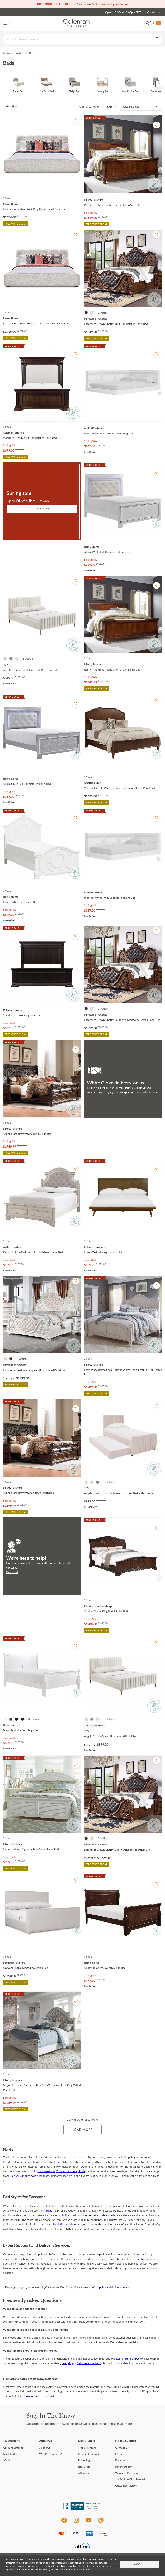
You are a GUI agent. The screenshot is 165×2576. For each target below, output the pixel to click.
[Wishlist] (8, 2460)
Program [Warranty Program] (126, 2473)
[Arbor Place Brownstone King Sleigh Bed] (42, 1128)
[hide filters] (12, 106)
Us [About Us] (44, 2447)
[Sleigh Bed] (74, 85)
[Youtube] (89, 2522)
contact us (143, 2259)
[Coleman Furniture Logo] (76, 23)
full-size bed (132, 2358)
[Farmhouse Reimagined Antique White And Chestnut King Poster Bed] (123, 1364)
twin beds (36, 2175)
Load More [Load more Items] (82, 2129)
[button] (147, 23)
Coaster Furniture (66, 2171)
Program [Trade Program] (87, 2447)
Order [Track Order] (10, 2454)
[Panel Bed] (18, 85)
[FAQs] (118, 2454)
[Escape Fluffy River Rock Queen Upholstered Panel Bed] (42, 318)
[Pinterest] (101, 2522)
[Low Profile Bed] (130, 85)
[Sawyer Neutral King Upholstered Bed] (42, 1963)
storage (47, 2210)
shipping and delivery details (113, 2287)
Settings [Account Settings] (13, 2447)
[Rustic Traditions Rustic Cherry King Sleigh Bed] (123, 664)
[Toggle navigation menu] (5, 23)
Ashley (82, 2171)
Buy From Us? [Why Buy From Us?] (50, 2454)
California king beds (89, 2363)
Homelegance (46, 2171)
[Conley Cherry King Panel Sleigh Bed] (123, 1606)
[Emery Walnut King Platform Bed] (123, 1247)
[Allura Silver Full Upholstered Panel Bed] (42, 779)
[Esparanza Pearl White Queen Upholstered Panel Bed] (42, 1365)
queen (63, 2363)
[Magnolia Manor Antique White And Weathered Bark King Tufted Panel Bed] (42, 2080)
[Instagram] (76, 2522)
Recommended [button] (131, 106)
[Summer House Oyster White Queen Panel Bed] (42, 1844)
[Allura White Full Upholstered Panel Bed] (123, 547)
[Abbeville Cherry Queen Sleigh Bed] (123, 1963)
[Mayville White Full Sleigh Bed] (42, 1725)
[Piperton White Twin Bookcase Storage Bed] (123, 892)
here (89, 2569)
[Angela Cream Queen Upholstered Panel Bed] (123, 1731)
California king (18, 2175)
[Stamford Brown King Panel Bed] (42, 1010)
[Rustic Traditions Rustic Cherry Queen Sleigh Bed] (123, 200)
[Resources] (84, 2466)
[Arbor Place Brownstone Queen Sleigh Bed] (42, 1488)
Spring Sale (90, 212)
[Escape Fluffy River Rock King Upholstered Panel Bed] (42, 204)
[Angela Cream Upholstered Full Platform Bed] (42, 664)
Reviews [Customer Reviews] (126, 2485)
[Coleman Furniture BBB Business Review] (82, 2509)
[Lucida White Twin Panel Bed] (42, 897)
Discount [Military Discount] (88, 2454)
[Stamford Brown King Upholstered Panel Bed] (42, 432)
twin (118, 2358)
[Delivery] (120, 2460)
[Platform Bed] (46, 85)
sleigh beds (108, 2215)
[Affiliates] (83, 2473)
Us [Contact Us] (122, 2447)
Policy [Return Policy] (123, 2466)
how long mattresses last (39, 2395)
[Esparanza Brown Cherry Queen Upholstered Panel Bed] (123, 1844)
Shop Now (42, 509)
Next (158, 84)
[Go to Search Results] (157, 39)
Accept (139, 2564)
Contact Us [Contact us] (153, 12)
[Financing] (84, 2460)
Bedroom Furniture (13, 53)
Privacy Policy (43, 2569)
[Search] (82, 39)
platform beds (64, 2224)
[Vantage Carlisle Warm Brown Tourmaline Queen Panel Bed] (123, 783)
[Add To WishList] (76, 120)
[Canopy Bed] (102, 85)
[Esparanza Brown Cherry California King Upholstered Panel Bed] (123, 1015)
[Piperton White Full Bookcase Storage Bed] (123, 428)
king (70, 2363)
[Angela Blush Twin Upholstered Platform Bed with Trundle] (123, 1488)
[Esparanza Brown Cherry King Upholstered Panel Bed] (123, 319)
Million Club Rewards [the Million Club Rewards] (130, 2479)
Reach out (12, 1572)
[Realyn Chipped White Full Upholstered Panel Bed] (42, 1247)
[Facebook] (64, 2522)
